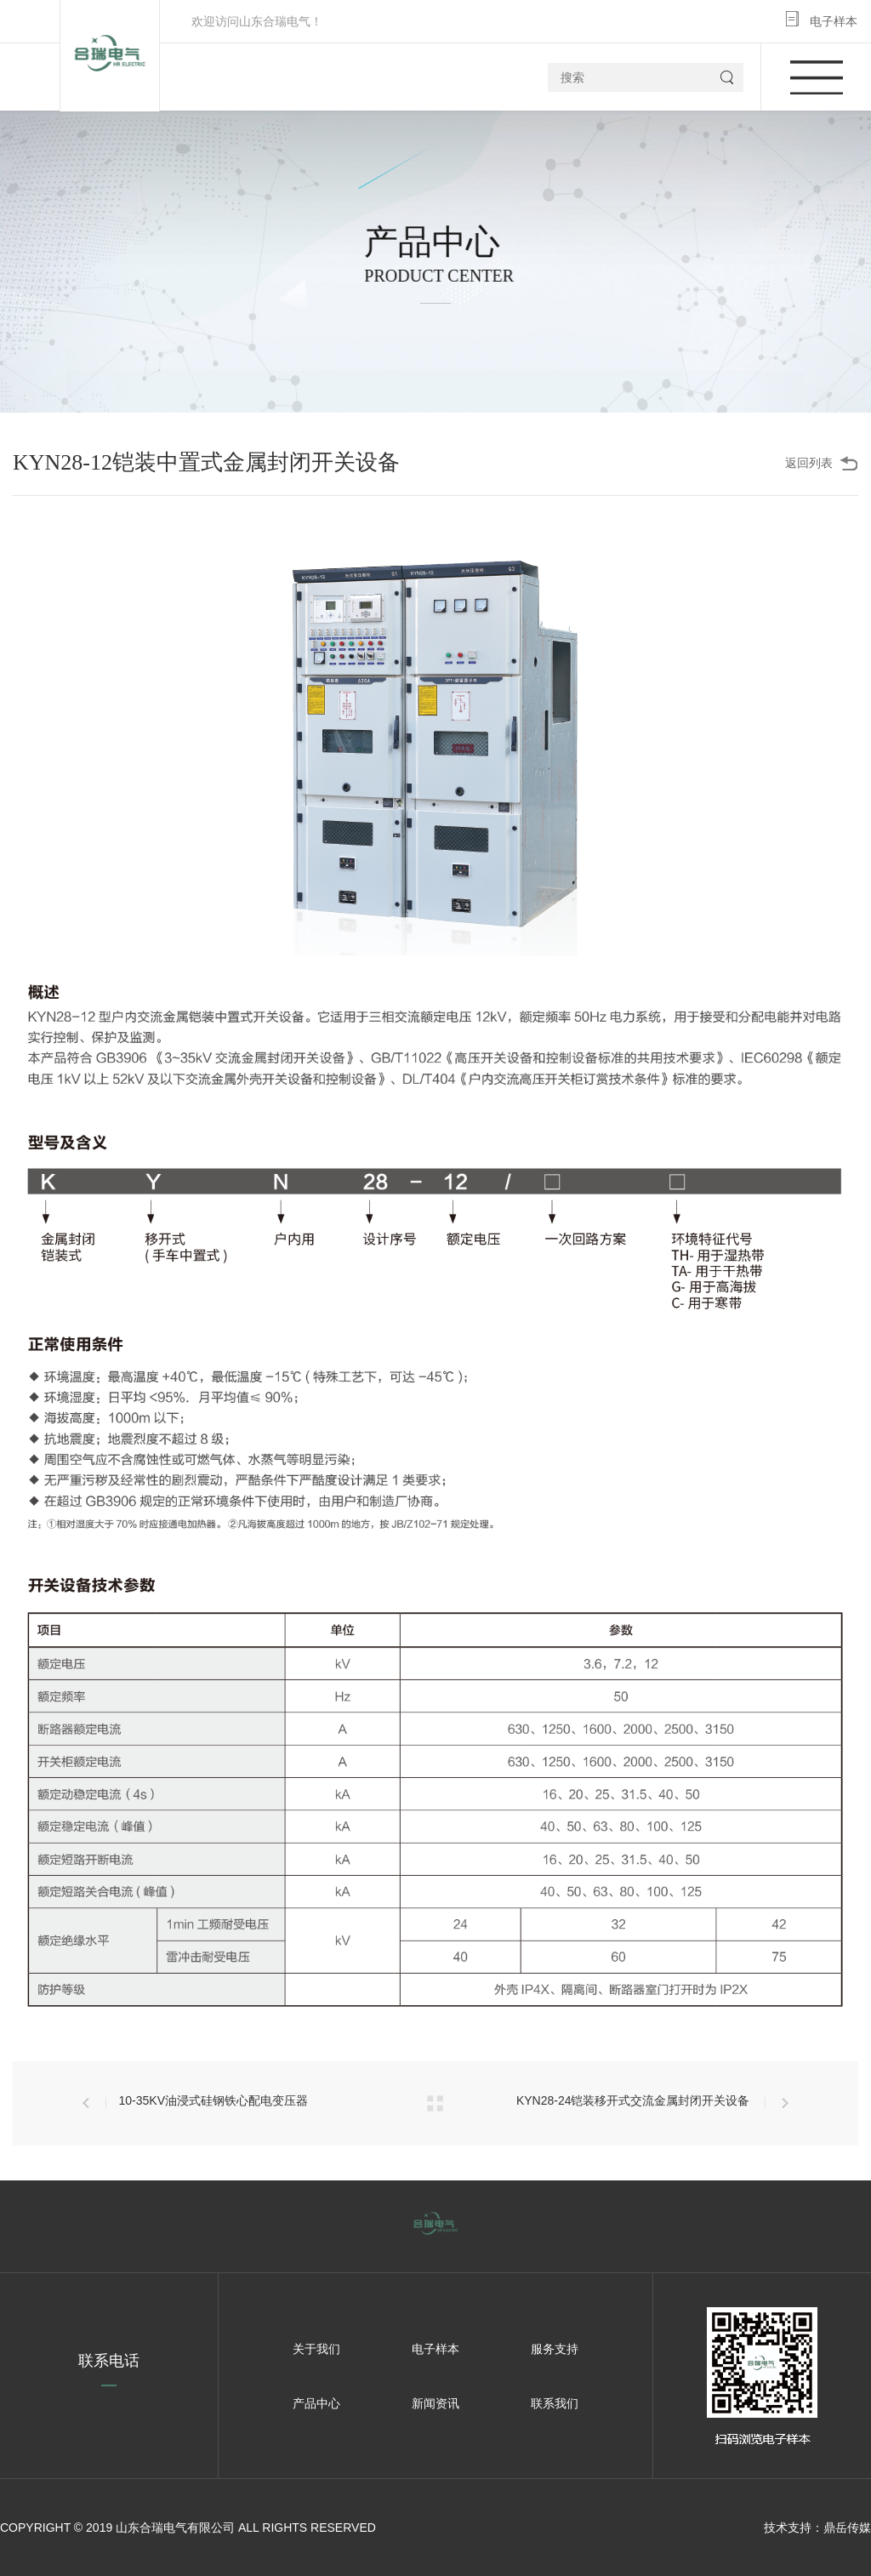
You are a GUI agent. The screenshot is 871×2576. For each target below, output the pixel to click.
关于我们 (316, 2349)
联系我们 (554, 2403)
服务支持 (554, 2349)
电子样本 (833, 21)
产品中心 (316, 2403)
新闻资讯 (435, 2403)
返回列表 (809, 463)
